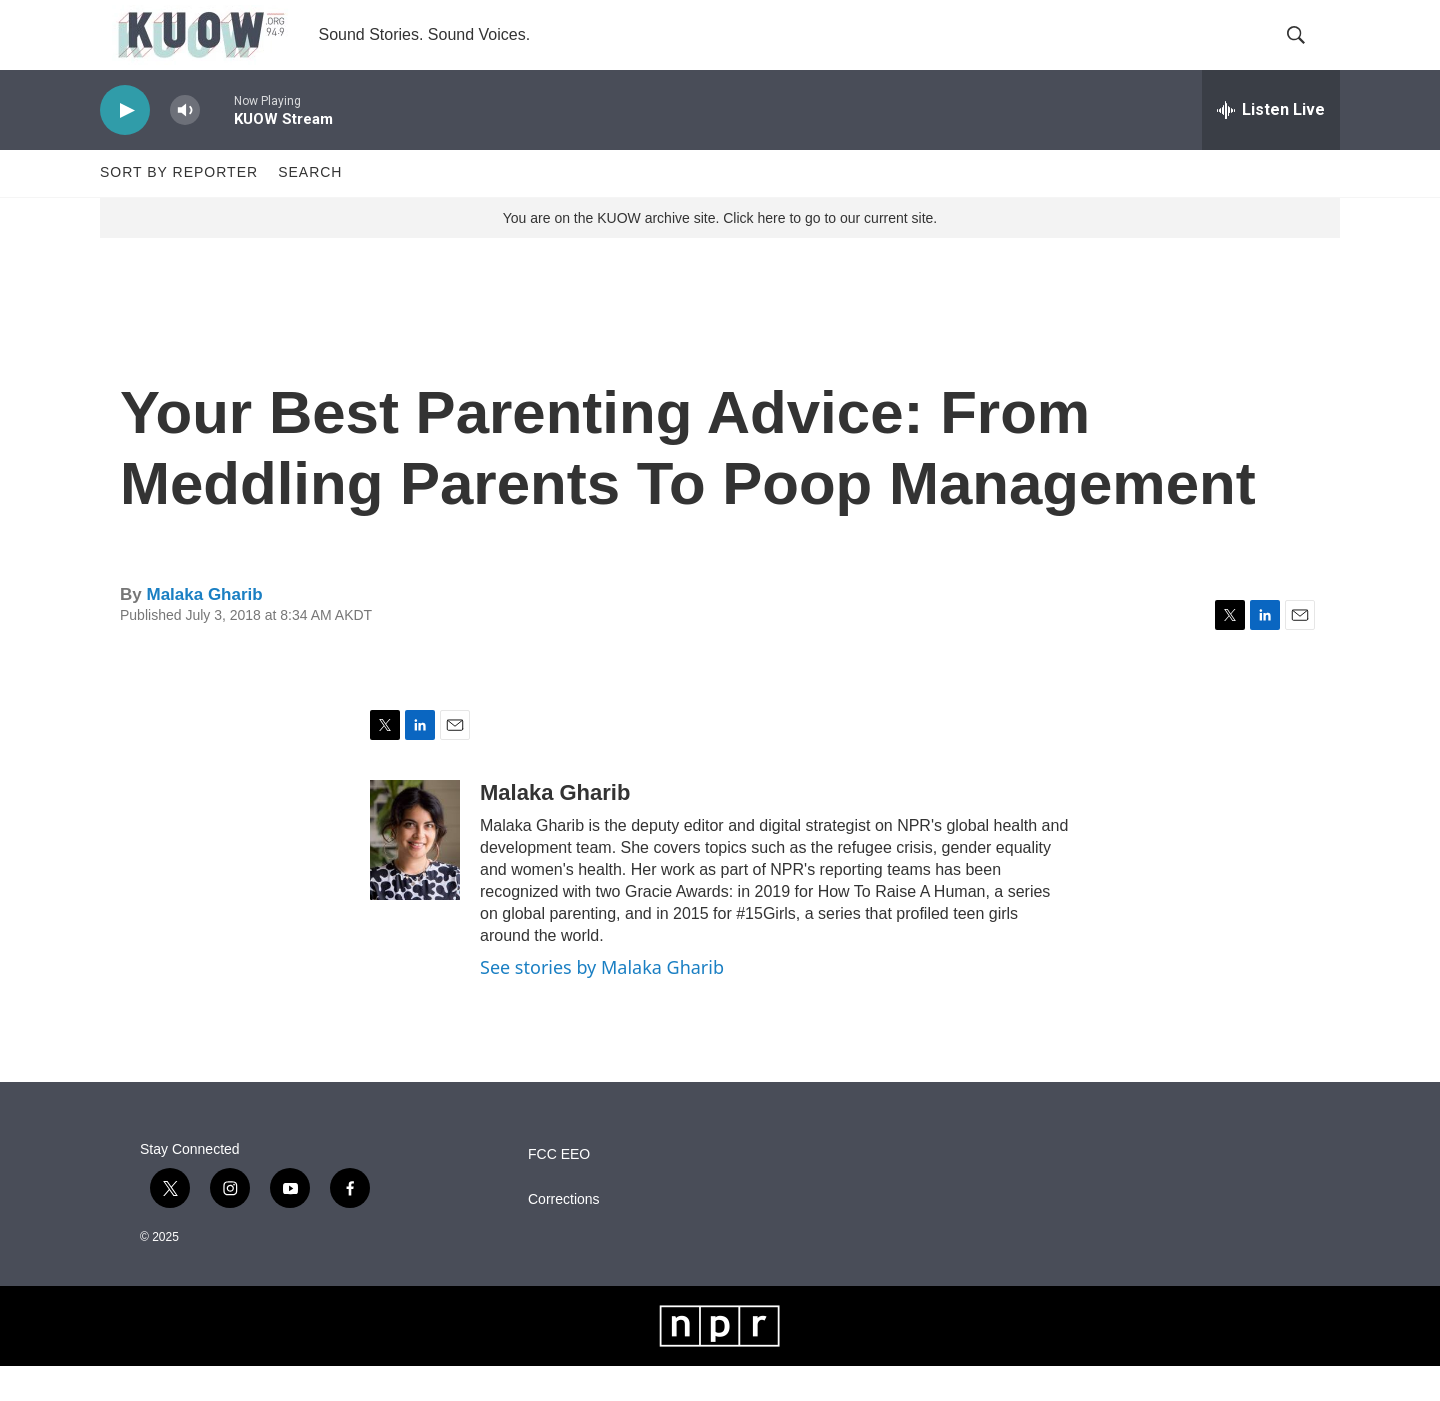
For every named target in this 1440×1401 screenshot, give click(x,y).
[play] (125, 145)
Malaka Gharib (204, 629)
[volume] (185, 145)
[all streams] (1271, 145)
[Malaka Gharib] (415, 875)
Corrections (564, 1234)
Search (310, 208)
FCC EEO (559, 1189)
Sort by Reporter (179, 208)
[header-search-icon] (1308, 53)
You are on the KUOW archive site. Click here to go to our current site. (720, 253)
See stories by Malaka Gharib (602, 1002)
